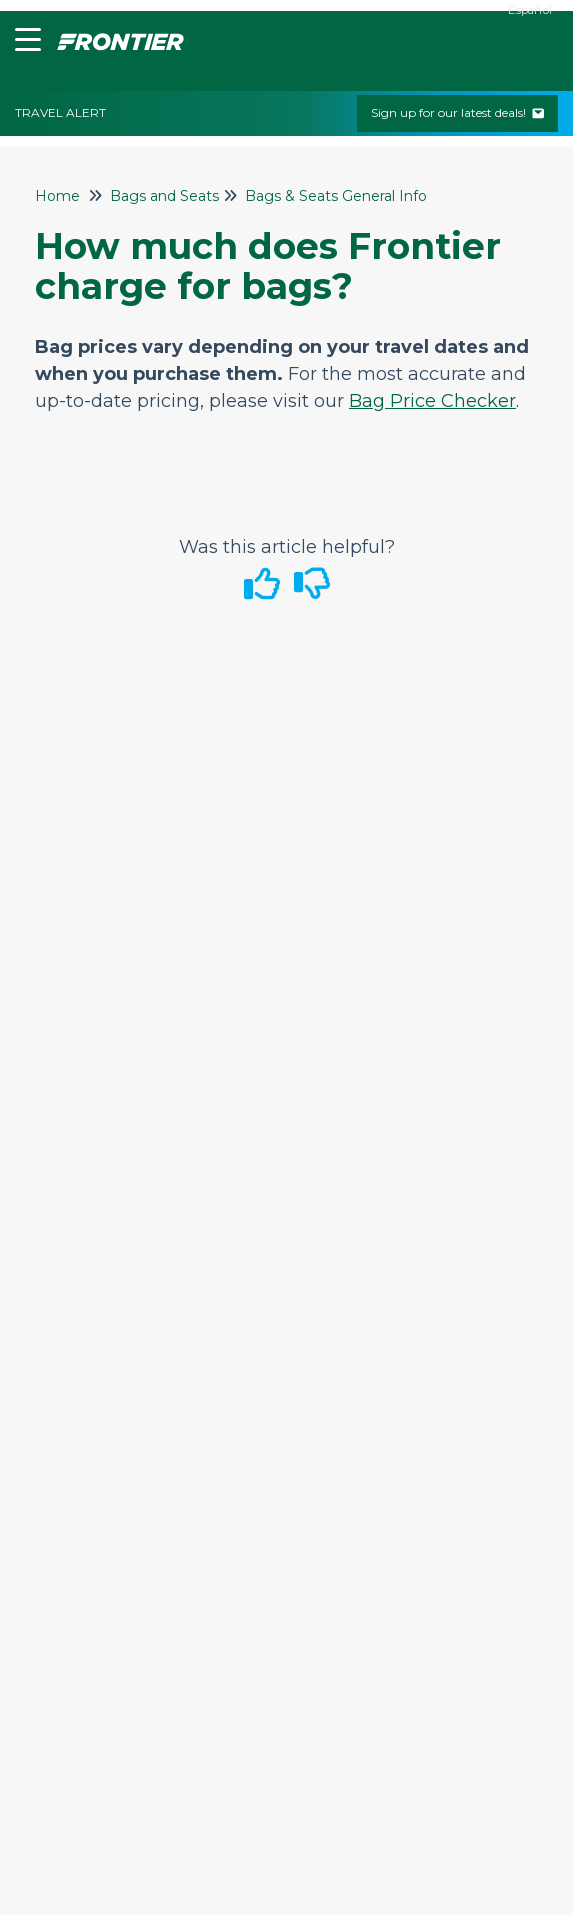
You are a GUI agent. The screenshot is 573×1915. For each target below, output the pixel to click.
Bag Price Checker (432, 401)
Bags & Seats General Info (336, 196)
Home (57, 196)
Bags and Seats (164, 196)
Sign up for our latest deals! (457, 112)
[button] (23, 43)
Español (530, 10)
